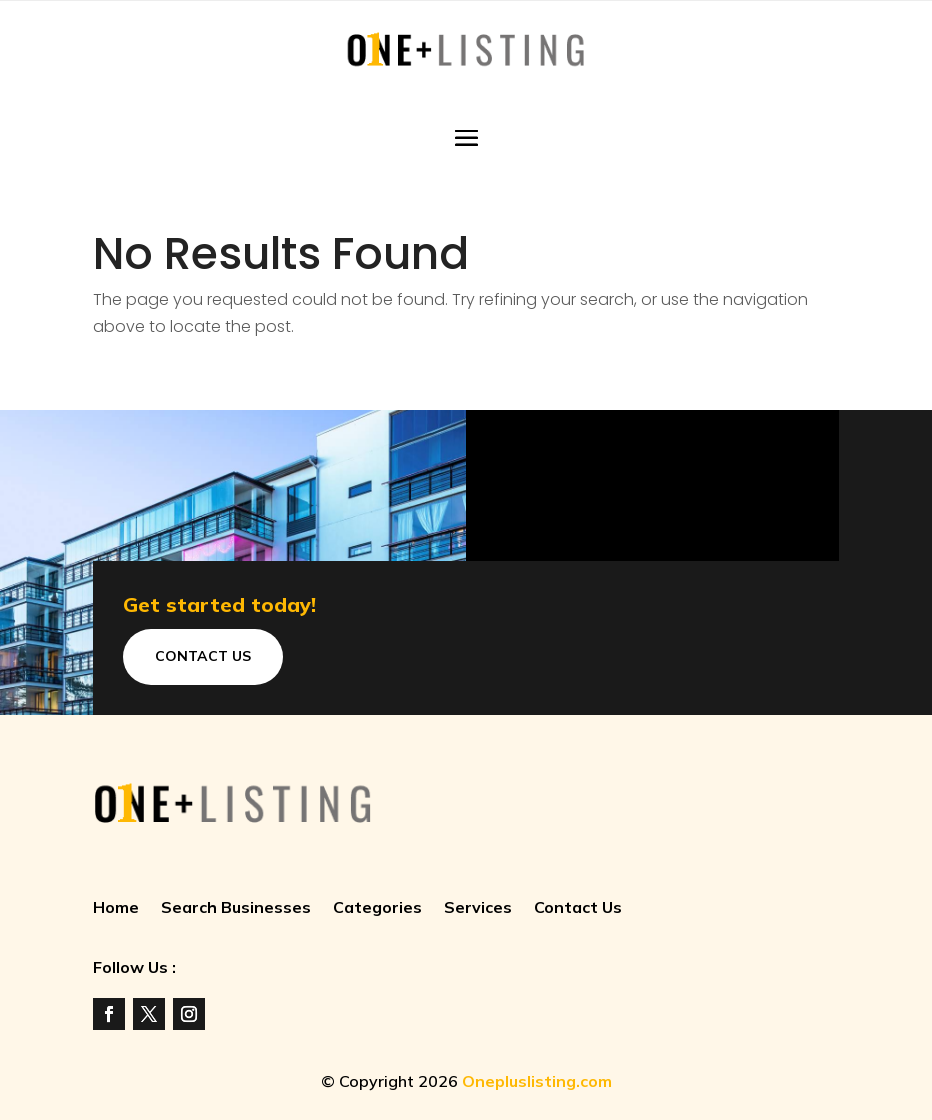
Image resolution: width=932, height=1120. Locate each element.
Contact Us (203, 656)
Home (116, 908)
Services (478, 908)
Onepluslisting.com (537, 1081)
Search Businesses (236, 908)
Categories (377, 908)
